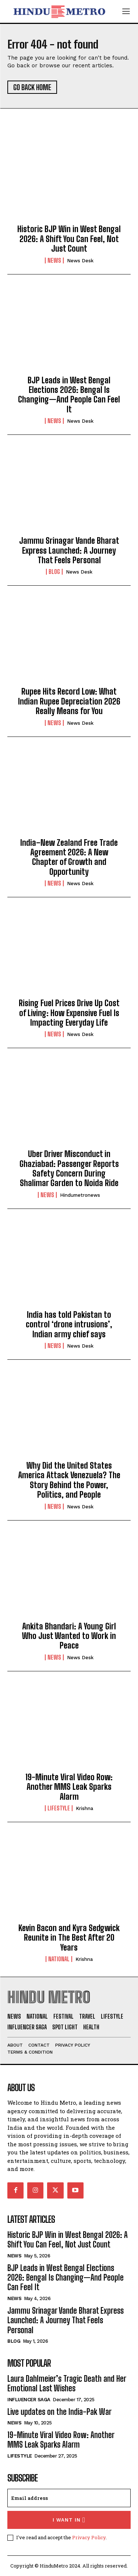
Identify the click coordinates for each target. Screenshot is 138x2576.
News (54, 260)
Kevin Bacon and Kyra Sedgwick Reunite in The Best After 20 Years (69, 1937)
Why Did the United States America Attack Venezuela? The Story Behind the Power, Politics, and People (69, 1480)
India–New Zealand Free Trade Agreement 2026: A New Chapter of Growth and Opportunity (69, 857)
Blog (54, 572)
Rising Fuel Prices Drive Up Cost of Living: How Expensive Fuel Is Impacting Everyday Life (69, 1013)
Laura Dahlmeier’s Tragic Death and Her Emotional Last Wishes (66, 2383)
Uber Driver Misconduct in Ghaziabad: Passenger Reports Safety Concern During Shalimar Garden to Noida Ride (69, 1168)
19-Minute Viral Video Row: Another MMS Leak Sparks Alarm (69, 1787)
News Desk (80, 260)
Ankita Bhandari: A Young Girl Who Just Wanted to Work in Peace (69, 1636)
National (59, 1959)
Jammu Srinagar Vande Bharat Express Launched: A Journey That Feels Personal (69, 550)
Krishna (84, 1808)
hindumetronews (80, 1195)
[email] (69, 2498)
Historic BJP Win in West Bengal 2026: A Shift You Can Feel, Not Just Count (69, 238)
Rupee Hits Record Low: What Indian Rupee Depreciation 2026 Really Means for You (69, 701)
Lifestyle (58, 1808)
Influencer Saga (28, 2399)
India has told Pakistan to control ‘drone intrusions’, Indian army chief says (69, 1324)
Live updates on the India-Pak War (59, 2412)
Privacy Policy (89, 2537)
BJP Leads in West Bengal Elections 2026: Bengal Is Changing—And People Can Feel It (69, 394)
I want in (69, 2519)
